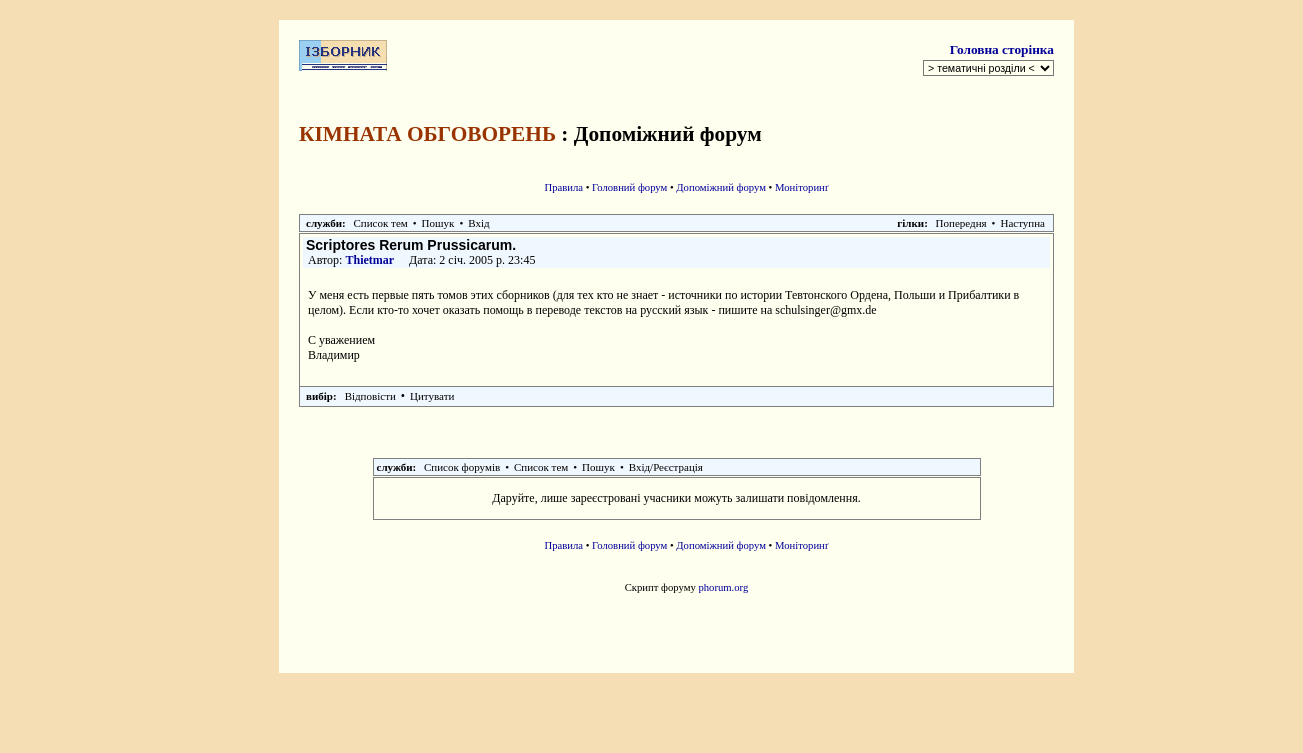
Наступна (1022, 223)
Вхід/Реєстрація (666, 467)
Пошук (438, 223)
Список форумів (462, 467)
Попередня (961, 223)
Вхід (478, 223)
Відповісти (370, 396)
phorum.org (723, 587)
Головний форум (629, 187)
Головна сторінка (1002, 49)
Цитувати (432, 396)
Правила (563, 187)
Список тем (381, 223)
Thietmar (369, 260)
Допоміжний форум (721, 187)
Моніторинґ (802, 187)
